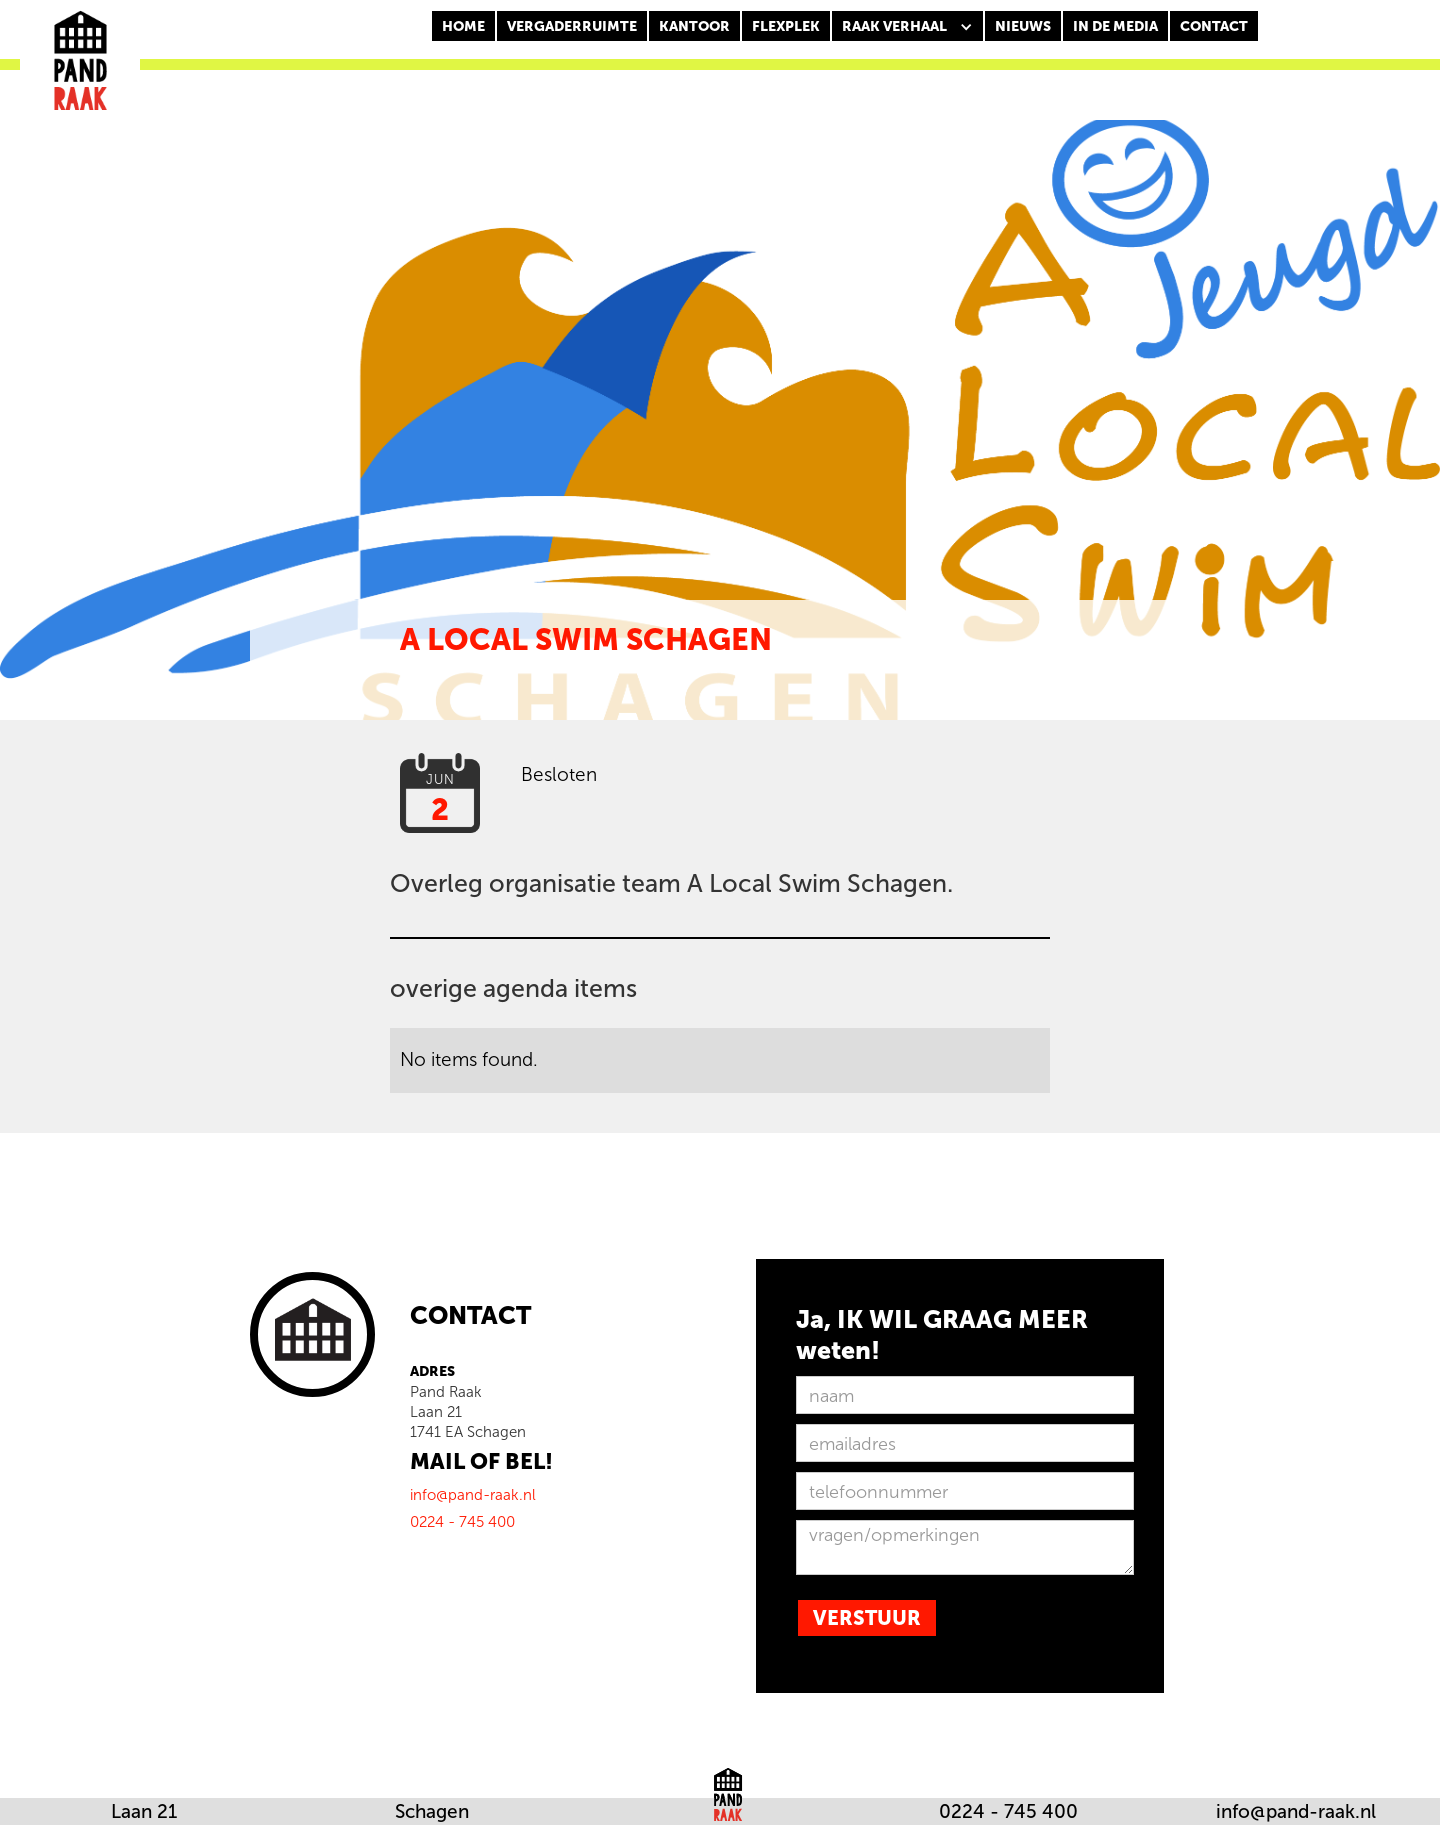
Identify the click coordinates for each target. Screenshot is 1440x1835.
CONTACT (1214, 26)
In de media (1115, 26)
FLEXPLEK (786, 26)
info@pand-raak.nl (1296, 1811)
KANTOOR (694, 26)
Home (463, 26)
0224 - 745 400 (1008, 1811)
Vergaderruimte (572, 26)
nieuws (1023, 26)
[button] (907, 27)
